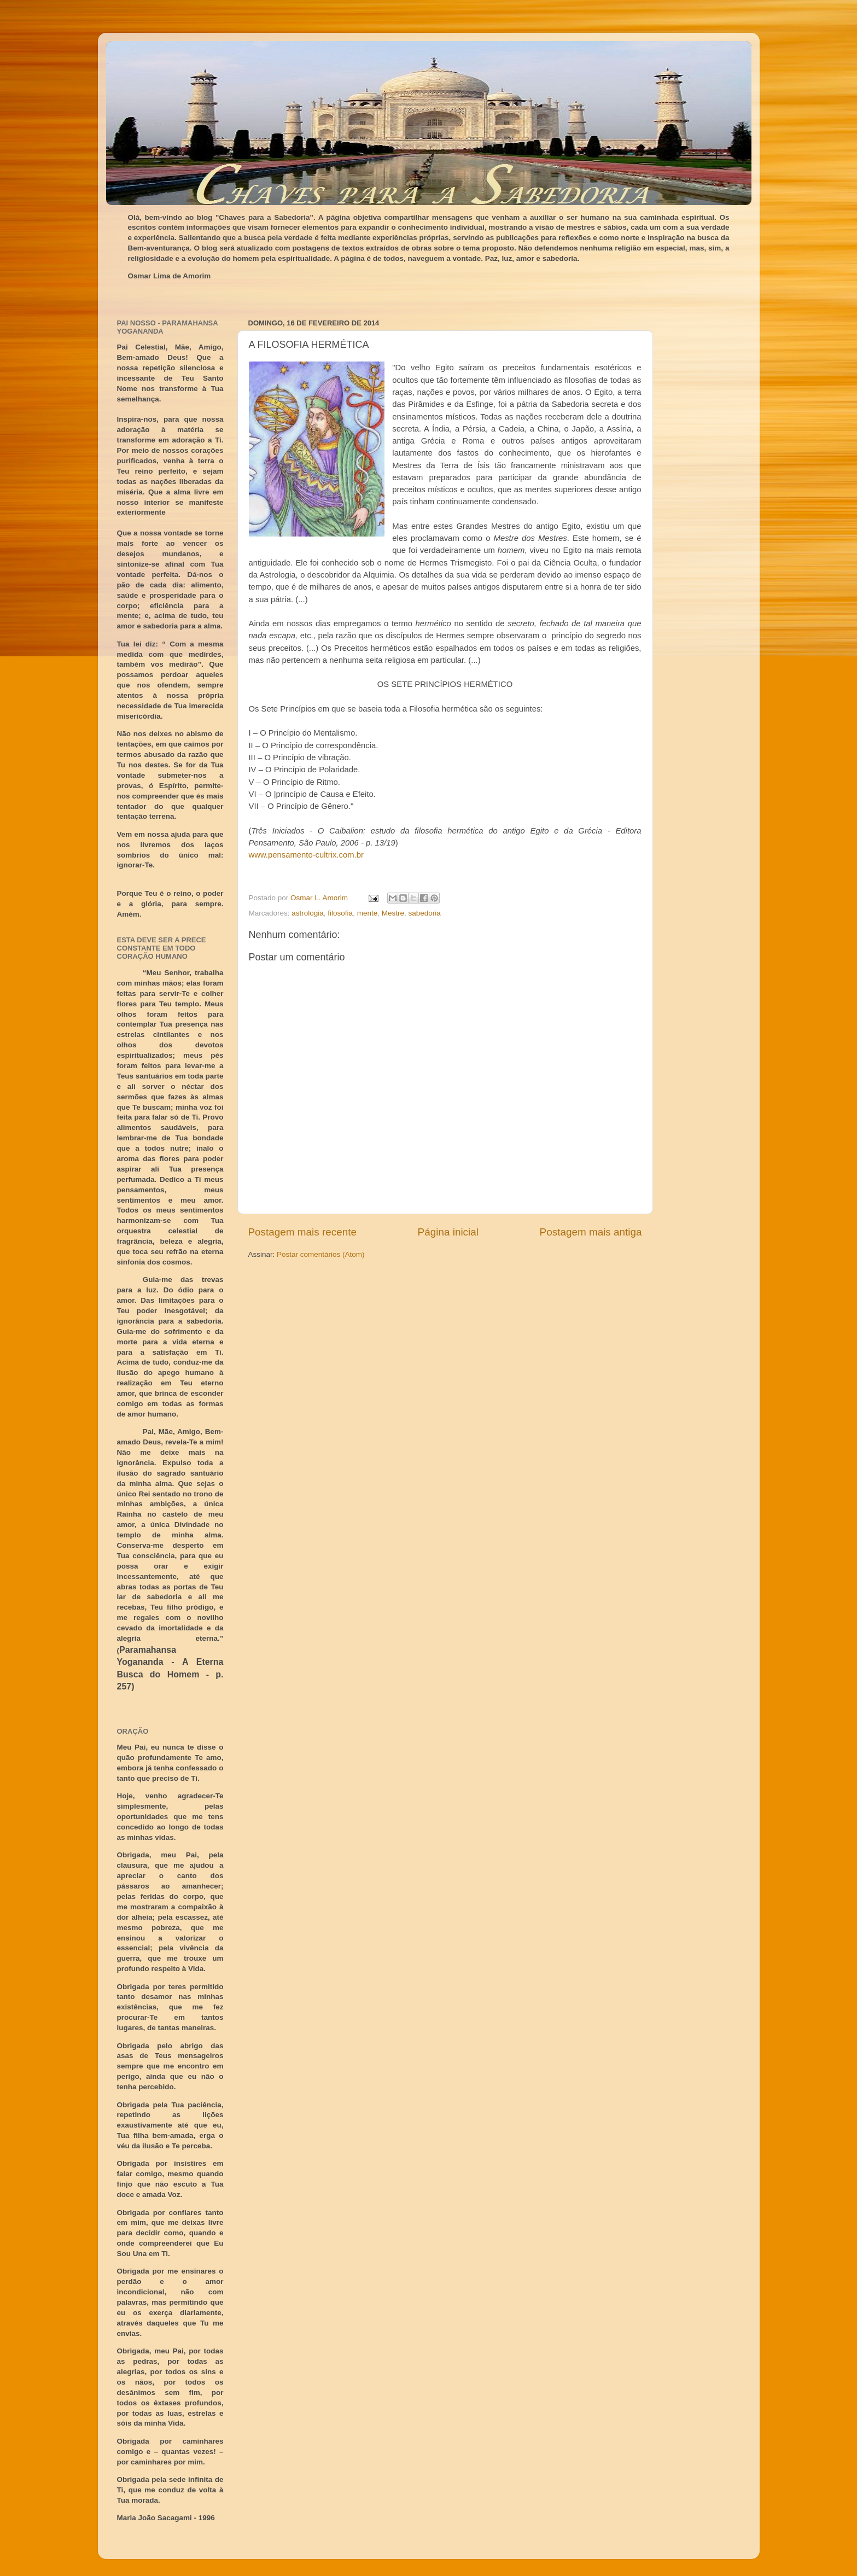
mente (367, 913)
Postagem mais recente (302, 1232)
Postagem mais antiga (591, 1232)
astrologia (308, 913)
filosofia (340, 913)
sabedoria (424, 913)
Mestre (393, 913)
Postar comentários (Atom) (321, 1254)
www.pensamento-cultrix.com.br (306, 854)
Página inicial (448, 1232)
